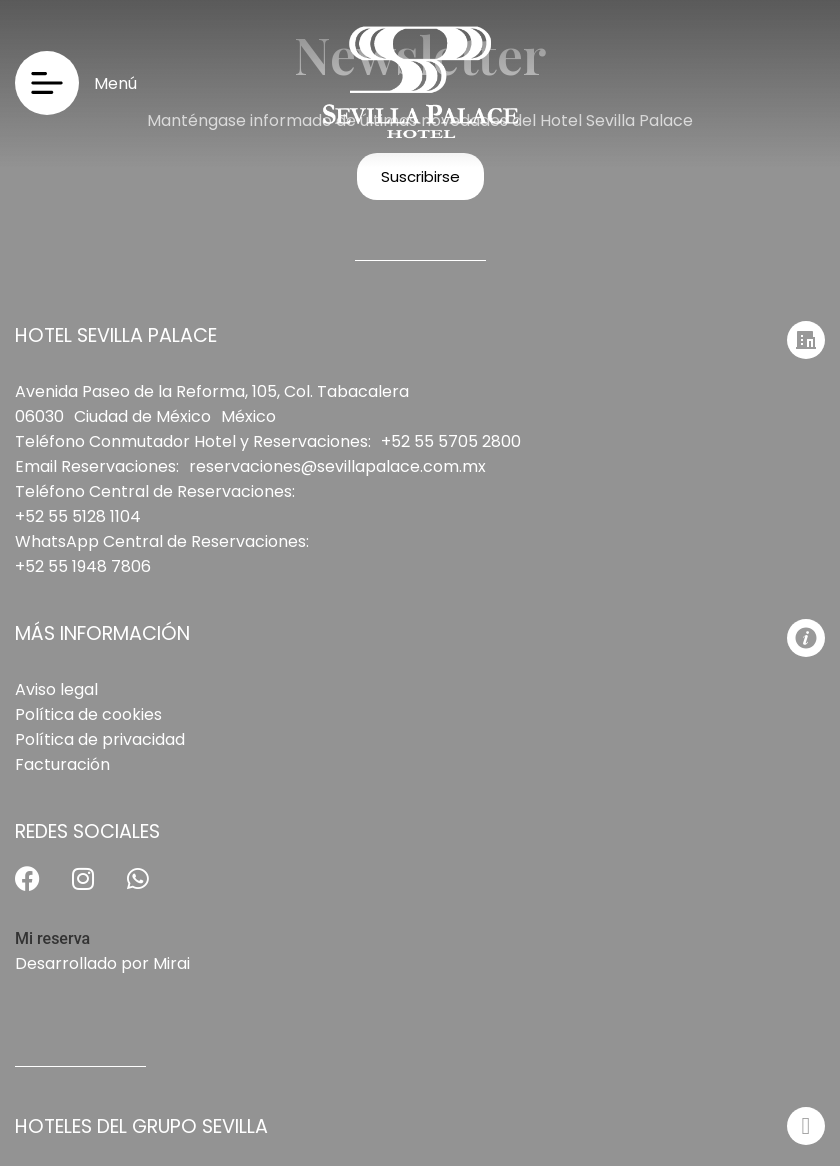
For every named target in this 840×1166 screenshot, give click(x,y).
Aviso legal (56, 689)
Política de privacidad (100, 739)
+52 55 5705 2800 (451, 441)
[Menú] (47, 83)
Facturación (62, 764)
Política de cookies (88, 714)
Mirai (171, 963)
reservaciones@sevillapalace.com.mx (337, 466)
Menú (115, 83)
